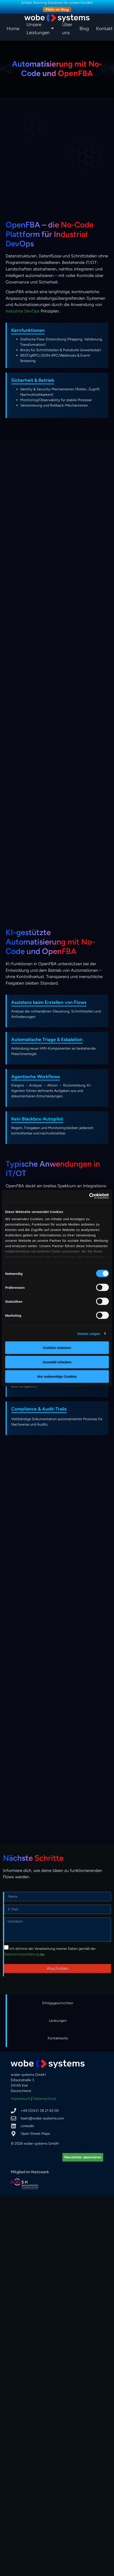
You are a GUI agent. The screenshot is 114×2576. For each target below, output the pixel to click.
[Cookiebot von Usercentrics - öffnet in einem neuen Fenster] (89, 1196)
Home (13, 28)
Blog (84, 28)
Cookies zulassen (57, 1348)
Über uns (67, 28)
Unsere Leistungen (40, 28)
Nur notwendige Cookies (57, 1376)
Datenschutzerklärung (21, 1954)
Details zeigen (88, 1333)
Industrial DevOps (22, 311)
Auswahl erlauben (57, 1362)
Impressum (20, 2098)
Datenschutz (44, 2098)
